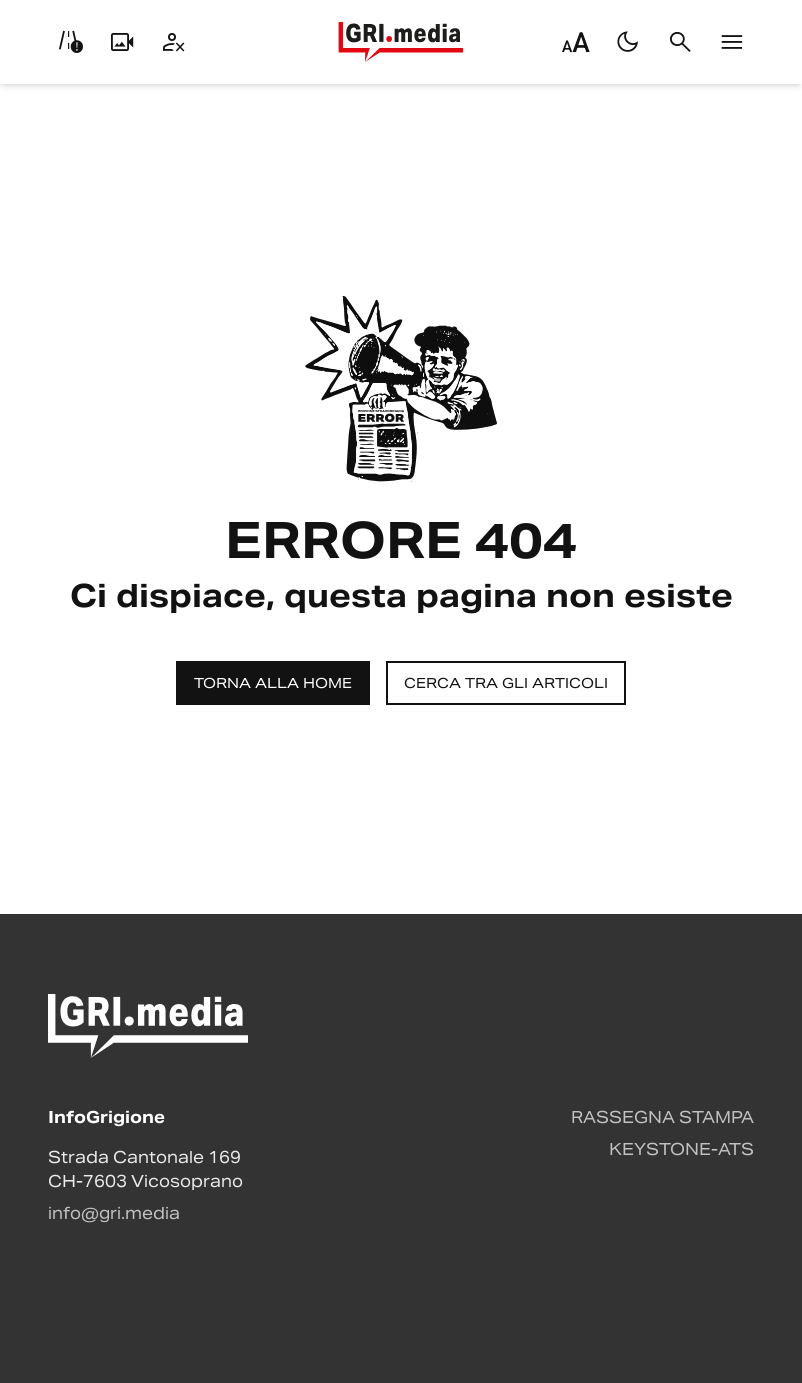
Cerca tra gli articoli (506, 683)
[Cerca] (680, 42)
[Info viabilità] (70, 42)
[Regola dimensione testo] (576, 42)
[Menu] (732, 42)
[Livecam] (122, 42)
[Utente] (174, 42)
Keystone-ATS (681, 1149)
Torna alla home (273, 683)
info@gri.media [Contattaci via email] (114, 1213)
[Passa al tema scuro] (628, 42)
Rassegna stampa (662, 1117)
